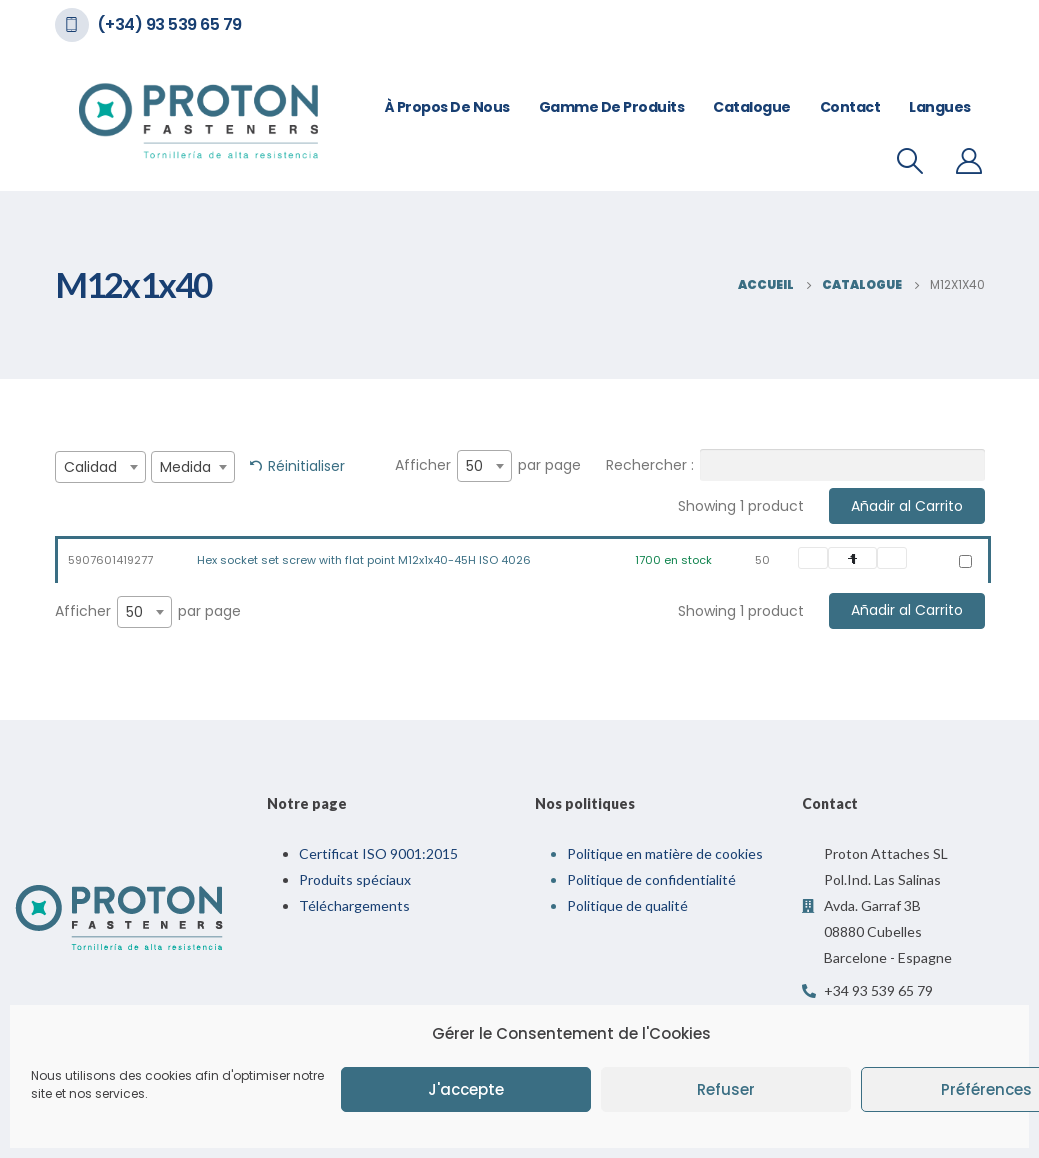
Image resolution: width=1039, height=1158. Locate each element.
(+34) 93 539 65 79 (169, 24)
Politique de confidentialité (651, 879)
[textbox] (100, 467)
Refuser (726, 1089)
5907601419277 (110, 560)
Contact (850, 107)
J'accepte (466, 1089)
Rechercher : (795, 465)
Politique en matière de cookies (665, 853)
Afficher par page (488, 466)
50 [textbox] (474, 466)
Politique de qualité (627, 905)
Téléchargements (354, 905)
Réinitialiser (306, 466)
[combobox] (100, 467)
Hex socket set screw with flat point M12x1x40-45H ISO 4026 (364, 560)
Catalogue (752, 107)
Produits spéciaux (355, 879)
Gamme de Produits (612, 107)
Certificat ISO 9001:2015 (378, 853)
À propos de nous (447, 107)
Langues (940, 107)
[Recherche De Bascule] (909, 161)
